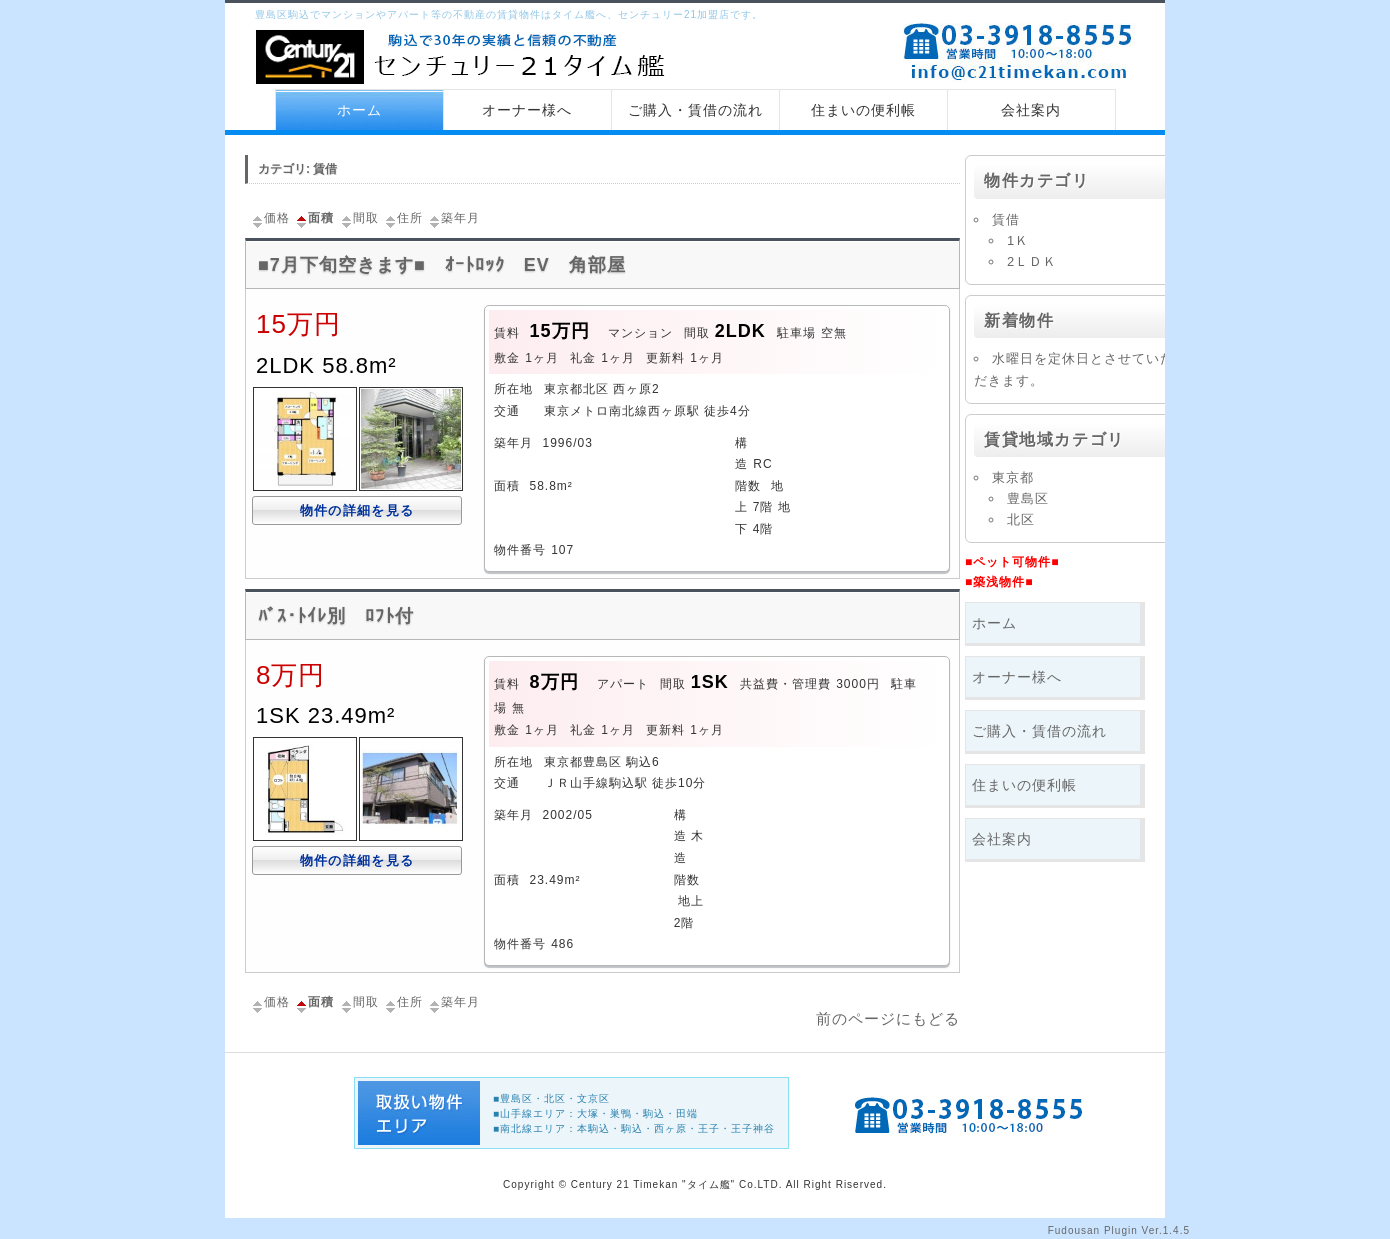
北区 (1021, 519)
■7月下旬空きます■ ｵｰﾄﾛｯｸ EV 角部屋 (442, 265)
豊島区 (1028, 498)
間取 (359, 218)
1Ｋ (1018, 240)
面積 (314, 218)
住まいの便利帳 (863, 110)
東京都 (1013, 477)
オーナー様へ (527, 110)
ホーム (359, 110)
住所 (403, 218)
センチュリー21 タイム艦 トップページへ (465, 59)
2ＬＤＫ (1032, 261)
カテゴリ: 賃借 (297, 169)
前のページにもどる (888, 1018)
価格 (270, 218)
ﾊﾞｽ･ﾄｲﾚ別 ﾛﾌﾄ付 (336, 616)
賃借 (1006, 219)
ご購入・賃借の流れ (695, 110)
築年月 (453, 218)
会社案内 (1031, 110)
